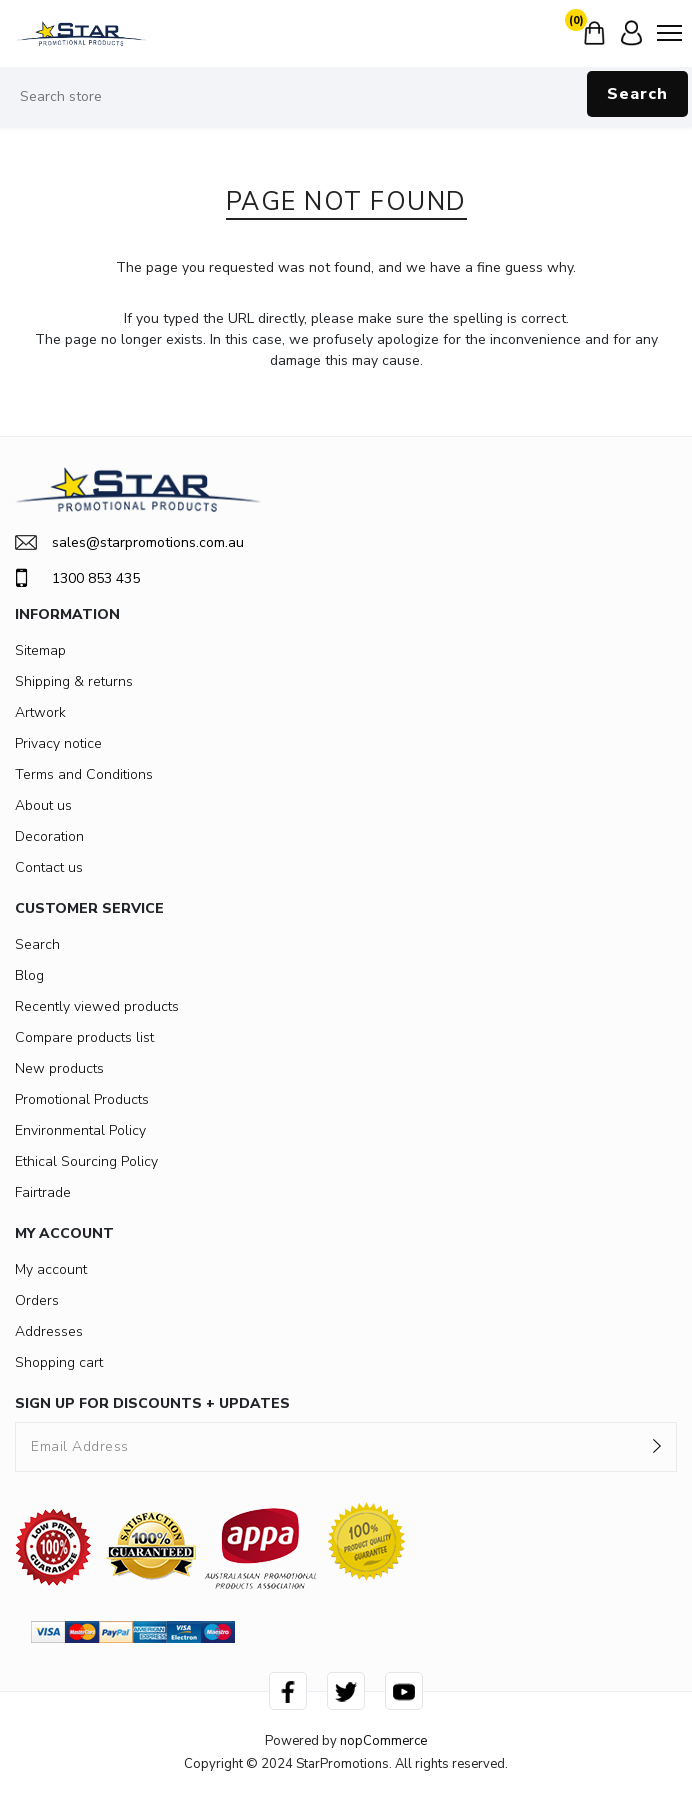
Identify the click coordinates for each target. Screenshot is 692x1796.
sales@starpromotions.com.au (129, 542)
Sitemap (40, 650)
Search (637, 94)
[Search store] (346, 97)
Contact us (49, 867)
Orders (37, 1300)
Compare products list (84, 1037)
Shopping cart (59, 1362)
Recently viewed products (97, 1006)
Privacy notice (58, 743)
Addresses (49, 1331)
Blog (29, 975)
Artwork (40, 712)
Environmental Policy (80, 1130)
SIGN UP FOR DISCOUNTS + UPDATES (152, 1403)
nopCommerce (383, 1741)
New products (59, 1068)
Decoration (49, 836)
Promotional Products (82, 1099)
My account (51, 1269)
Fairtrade (43, 1192)
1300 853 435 (77, 578)
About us (43, 805)
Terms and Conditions (84, 774)
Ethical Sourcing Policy (86, 1161)
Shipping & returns (74, 681)
